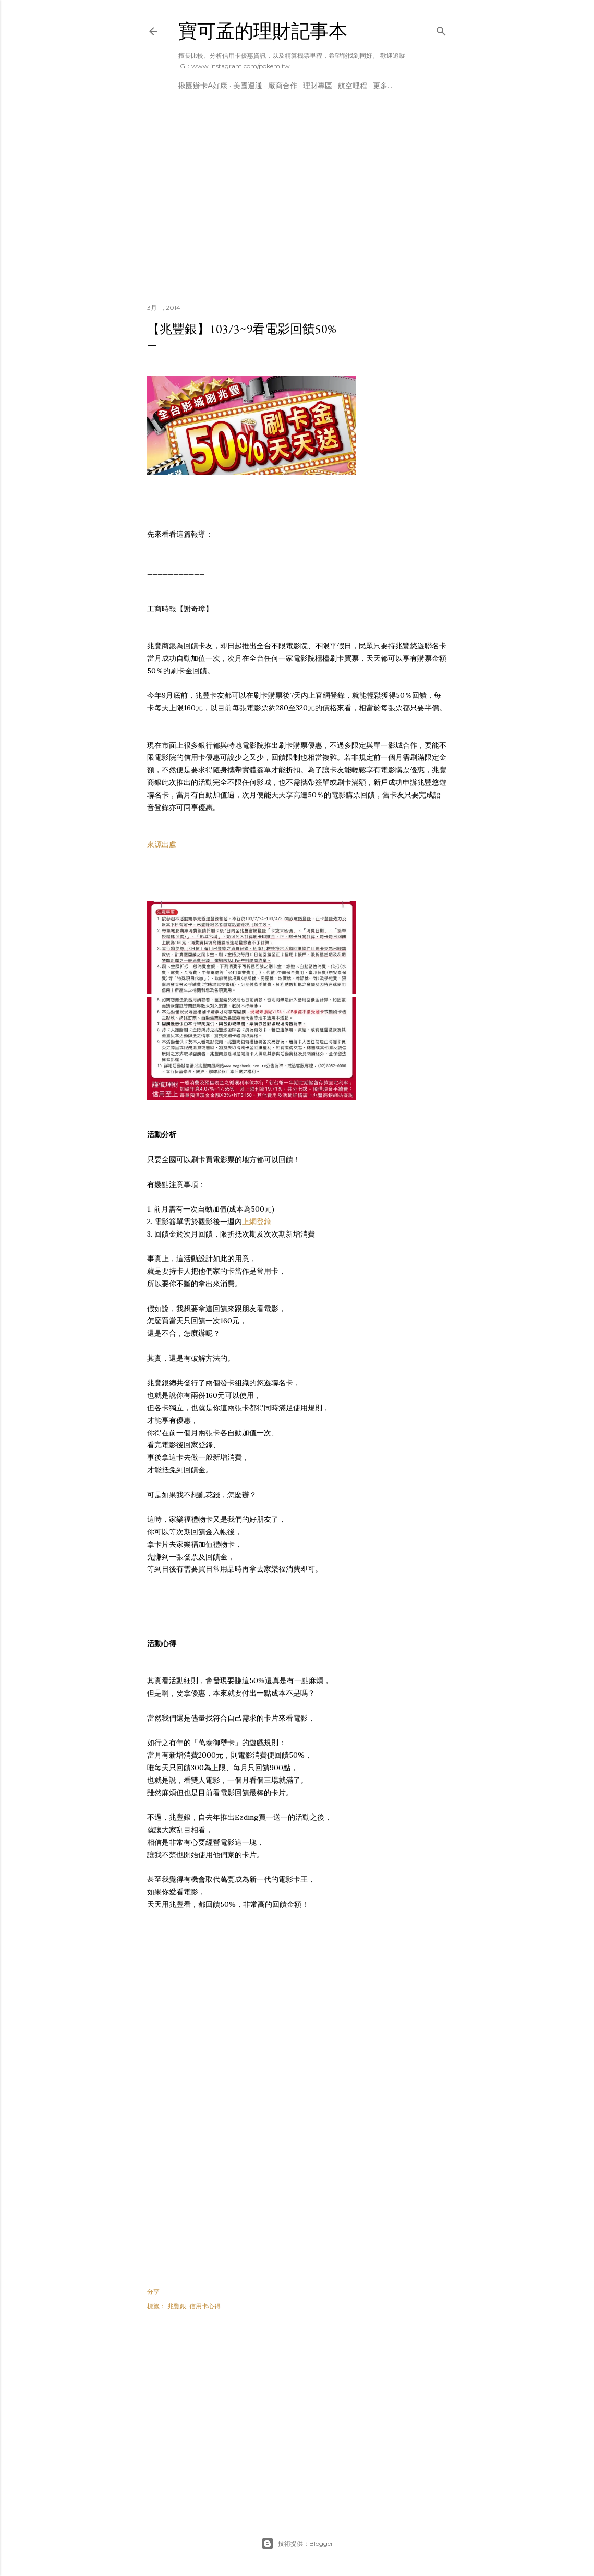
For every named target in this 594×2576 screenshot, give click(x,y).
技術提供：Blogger (297, 2543)
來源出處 (161, 844)
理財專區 (317, 85)
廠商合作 (282, 85)
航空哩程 (352, 85)
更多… (382, 85)
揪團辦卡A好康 (202, 85)
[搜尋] (441, 29)
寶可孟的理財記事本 (262, 31)
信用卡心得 (205, 2306)
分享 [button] (153, 2291)
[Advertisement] (297, 204)
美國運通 (247, 85)
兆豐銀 (176, 2306)
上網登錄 (256, 1221)
